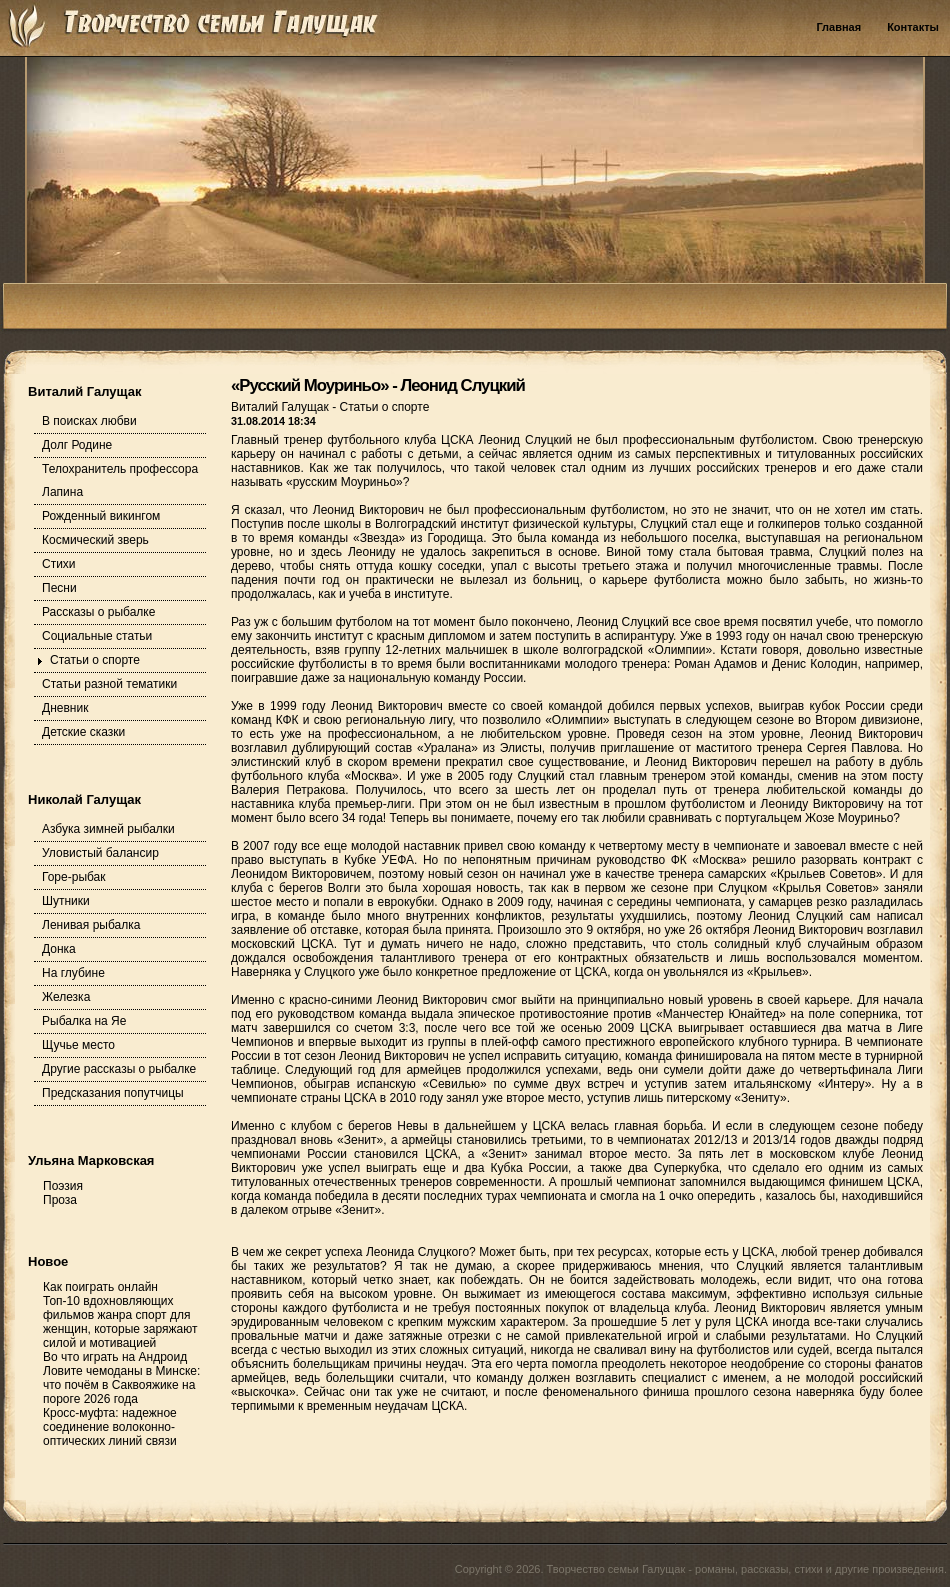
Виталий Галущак (281, 407)
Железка (66, 997)
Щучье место (78, 1045)
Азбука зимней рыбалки (108, 829)
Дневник (65, 708)
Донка (59, 949)
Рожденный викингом (101, 516)
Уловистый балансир (100, 853)
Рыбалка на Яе (84, 1021)
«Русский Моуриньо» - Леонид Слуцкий (378, 385)
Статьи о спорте (95, 660)
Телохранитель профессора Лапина (120, 480)
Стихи (59, 564)
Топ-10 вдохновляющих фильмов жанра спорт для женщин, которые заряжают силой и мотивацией (120, 1322)
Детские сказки (83, 732)
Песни (59, 588)
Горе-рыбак (74, 877)
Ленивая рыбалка (91, 925)
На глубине (73, 973)
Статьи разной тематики (109, 684)
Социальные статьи (97, 636)
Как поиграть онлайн (100, 1287)
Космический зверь (95, 540)
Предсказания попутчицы (113, 1093)
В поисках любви (89, 421)
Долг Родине (77, 445)
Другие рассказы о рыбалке (119, 1069)
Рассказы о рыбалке (98, 612)
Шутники (66, 901)
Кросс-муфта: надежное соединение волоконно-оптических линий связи (110, 1427)
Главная (838, 27)
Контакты (913, 27)
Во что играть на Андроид (115, 1357)
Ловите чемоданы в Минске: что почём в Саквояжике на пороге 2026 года (121, 1385)
